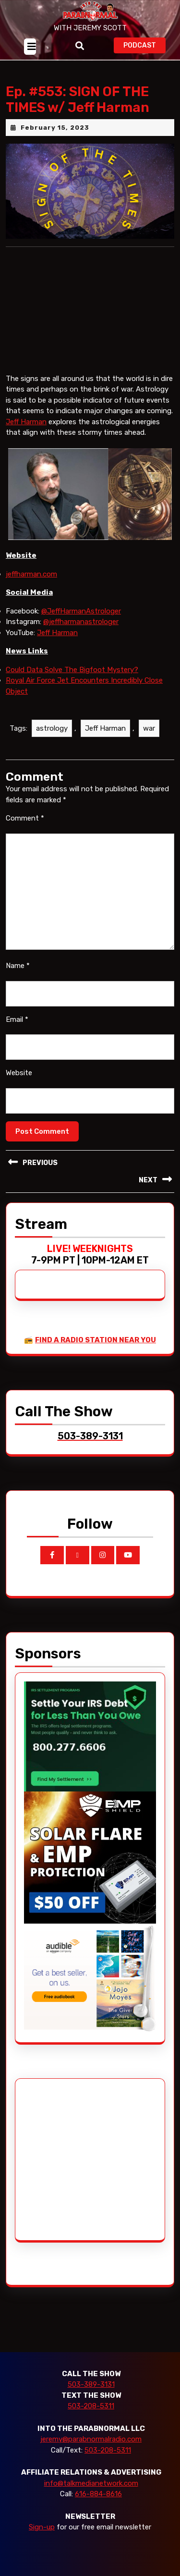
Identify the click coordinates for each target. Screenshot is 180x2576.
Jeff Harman (26, 421)
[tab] (30, 46)
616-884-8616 (98, 2494)
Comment (25, 818)
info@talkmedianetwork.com (91, 2483)
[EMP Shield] (90, 1856)
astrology (52, 728)
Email (17, 1019)
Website (19, 1072)
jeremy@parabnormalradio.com (91, 2439)
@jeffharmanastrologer (81, 621)
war (149, 728)
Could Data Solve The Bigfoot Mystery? (72, 669)
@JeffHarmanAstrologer (81, 611)
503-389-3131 (91, 2384)
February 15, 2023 (55, 127)
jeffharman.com (31, 574)
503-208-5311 (91, 2406)
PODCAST (144, 44)
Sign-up (42, 2527)
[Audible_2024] (90, 1978)
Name (18, 965)
